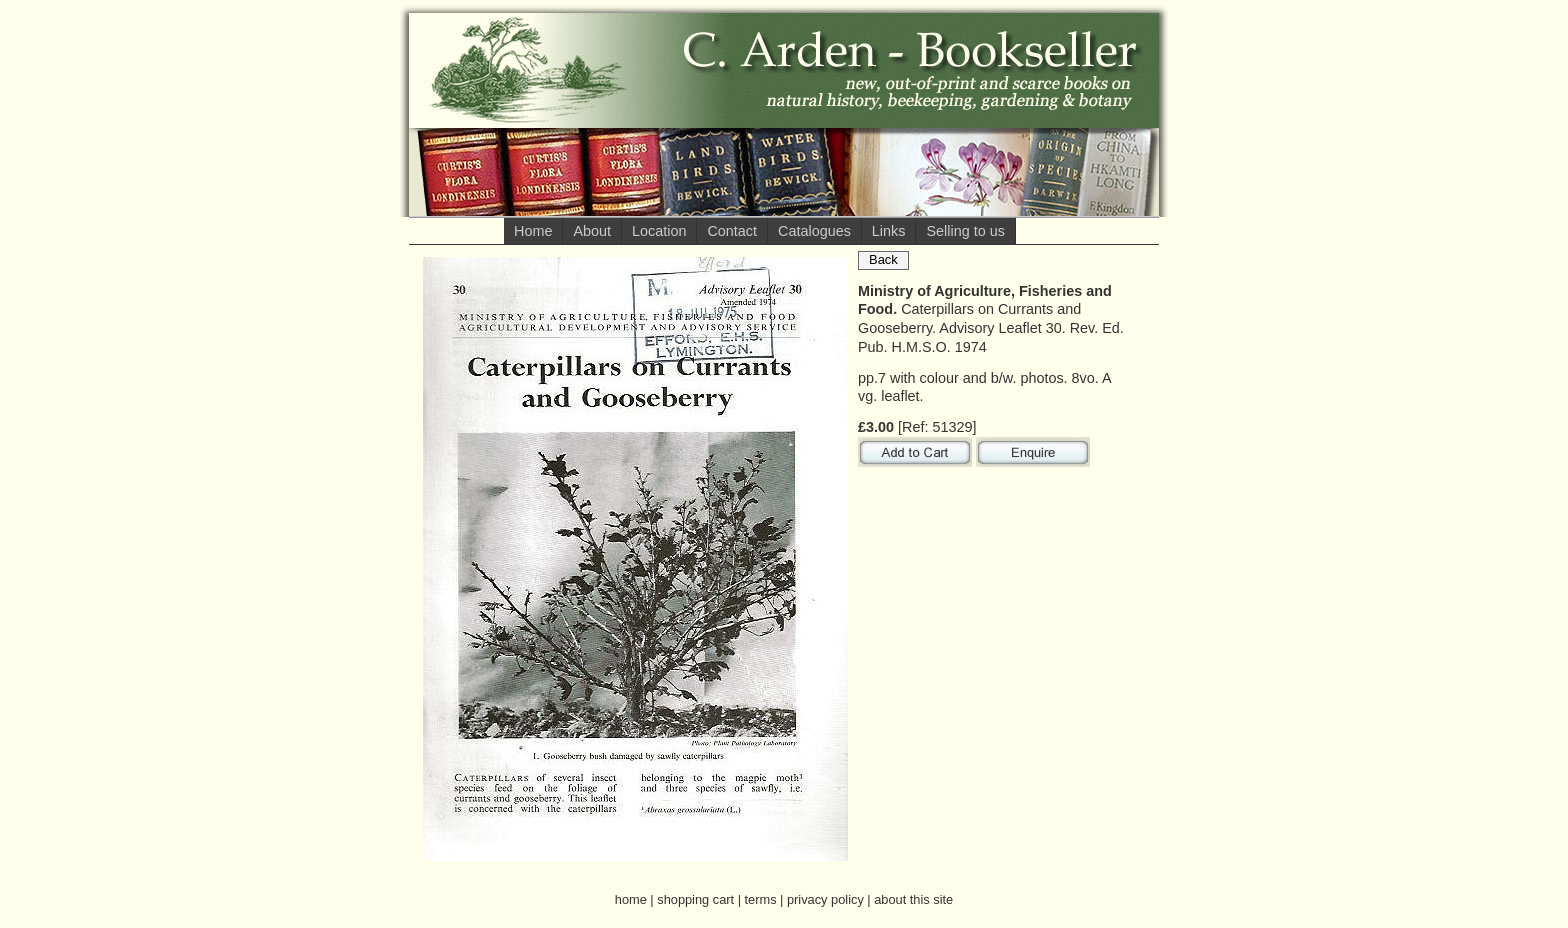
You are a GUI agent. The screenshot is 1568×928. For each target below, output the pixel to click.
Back (883, 259)
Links (889, 231)
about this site (913, 899)
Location (659, 231)
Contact (732, 231)
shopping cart (695, 899)
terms (761, 899)
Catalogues (814, 231)
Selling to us (965, 231)
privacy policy (825, 899)
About (592, 231)
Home (533, 231)
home (631, 899)
